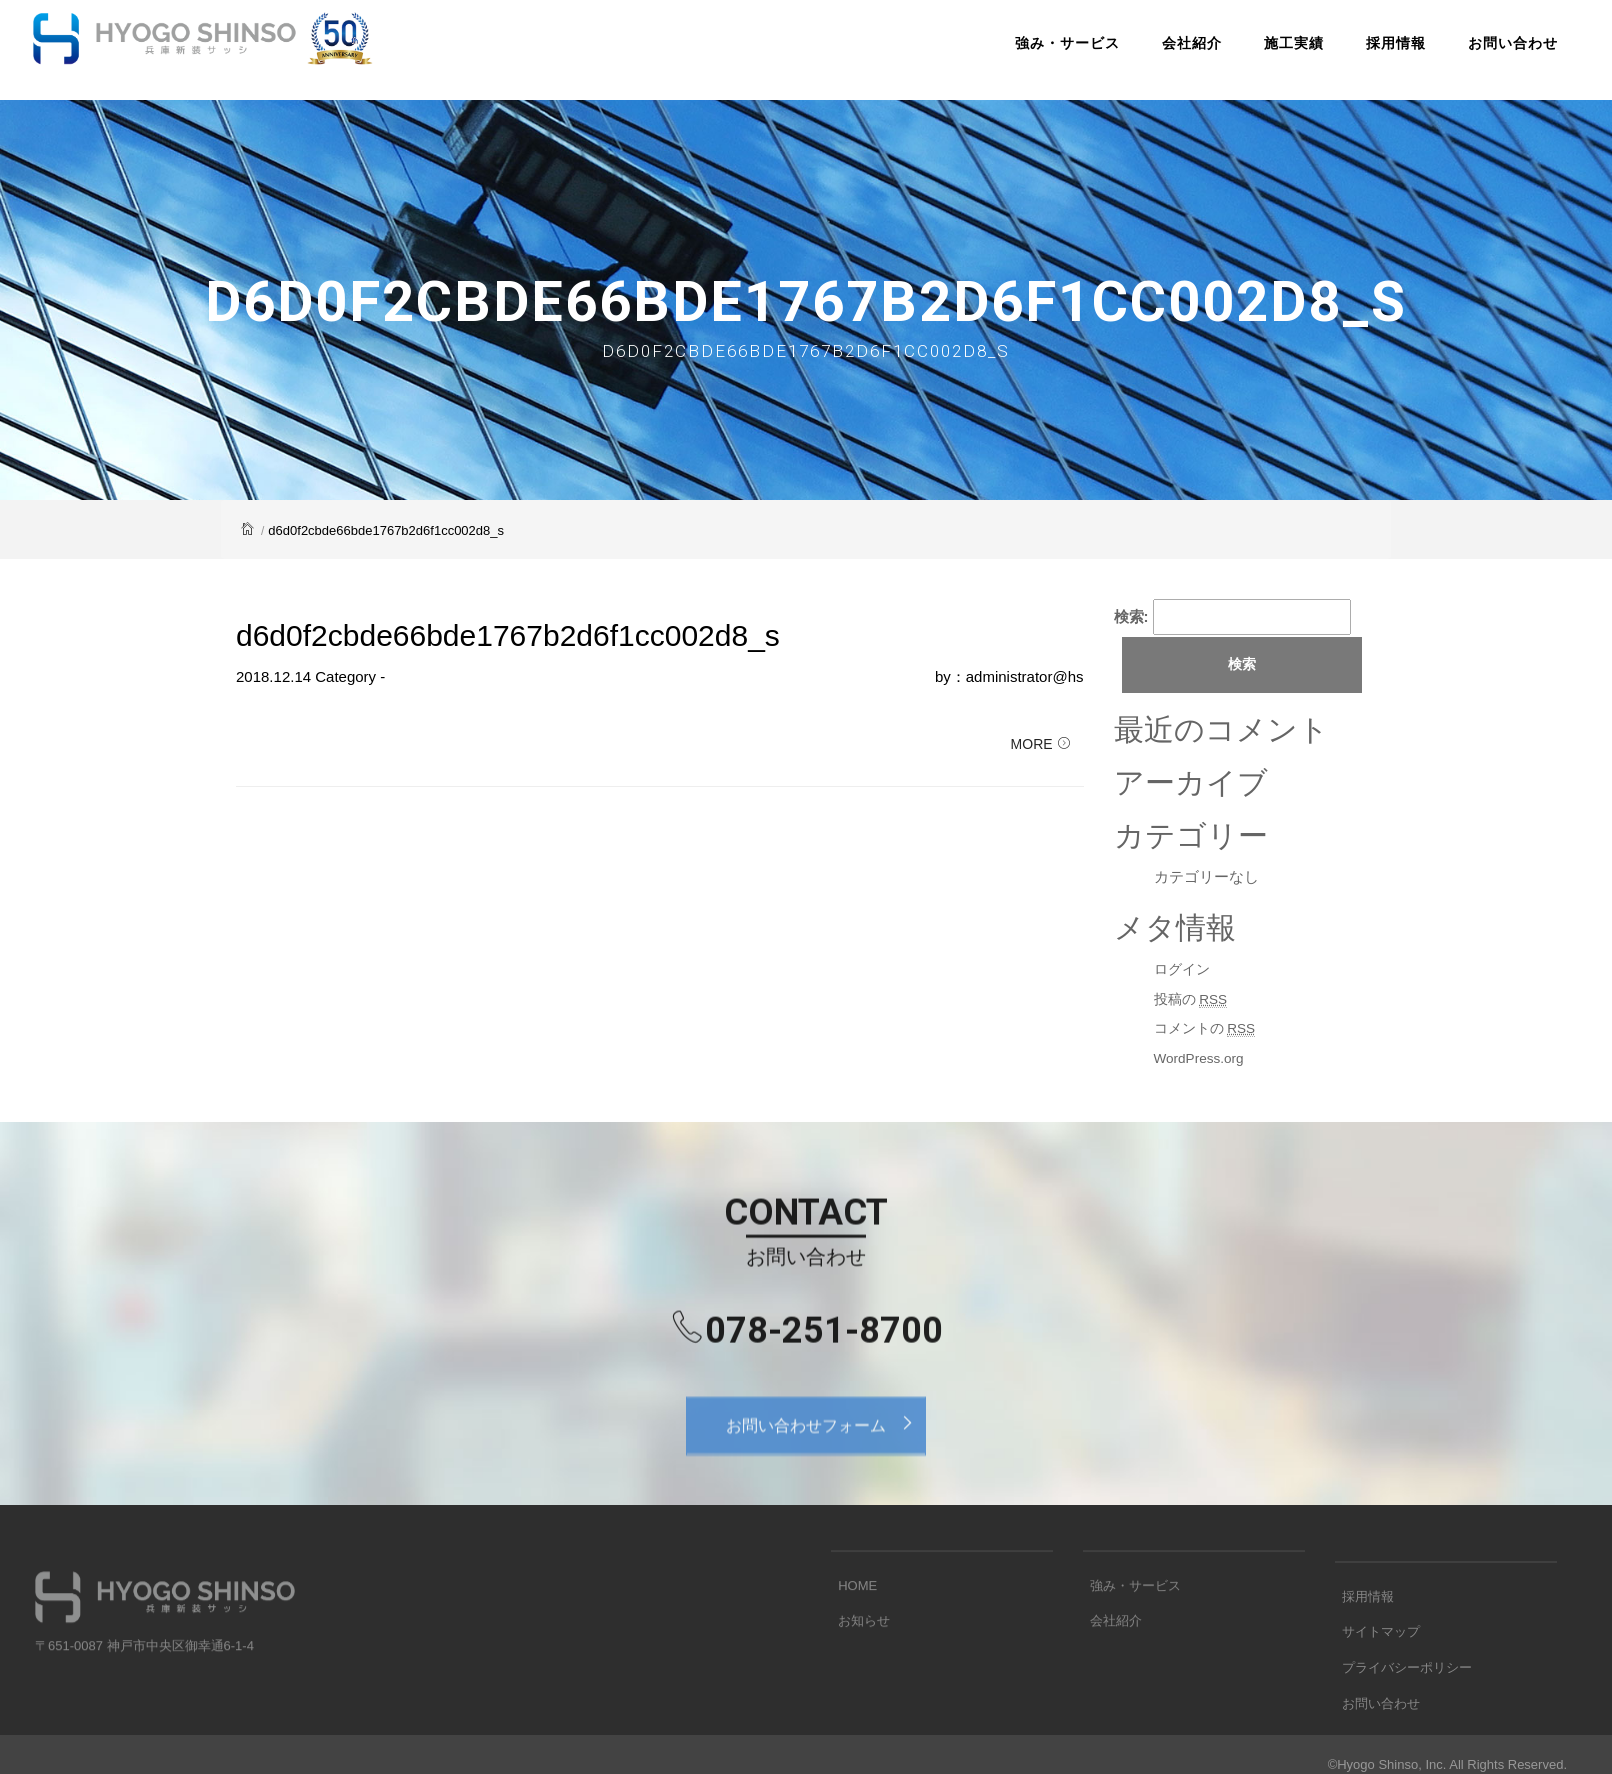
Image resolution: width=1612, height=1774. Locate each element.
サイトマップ (1374, 1686)
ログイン (1184, 971)
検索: (1131, 616)
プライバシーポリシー (1400, 1717)
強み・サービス (1019, 54)
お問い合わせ (1465, 54)
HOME (850, 1620)
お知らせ (857, 1651)
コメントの (1209, 1031)
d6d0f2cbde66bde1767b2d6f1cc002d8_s (508, 637)
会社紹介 (1144, 54)
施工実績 (1246, 54)
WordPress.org (1204, 1059)
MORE (1041, 757)
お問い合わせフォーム (825, 1452)
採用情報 (1348, 54)
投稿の (1194, 1001)
